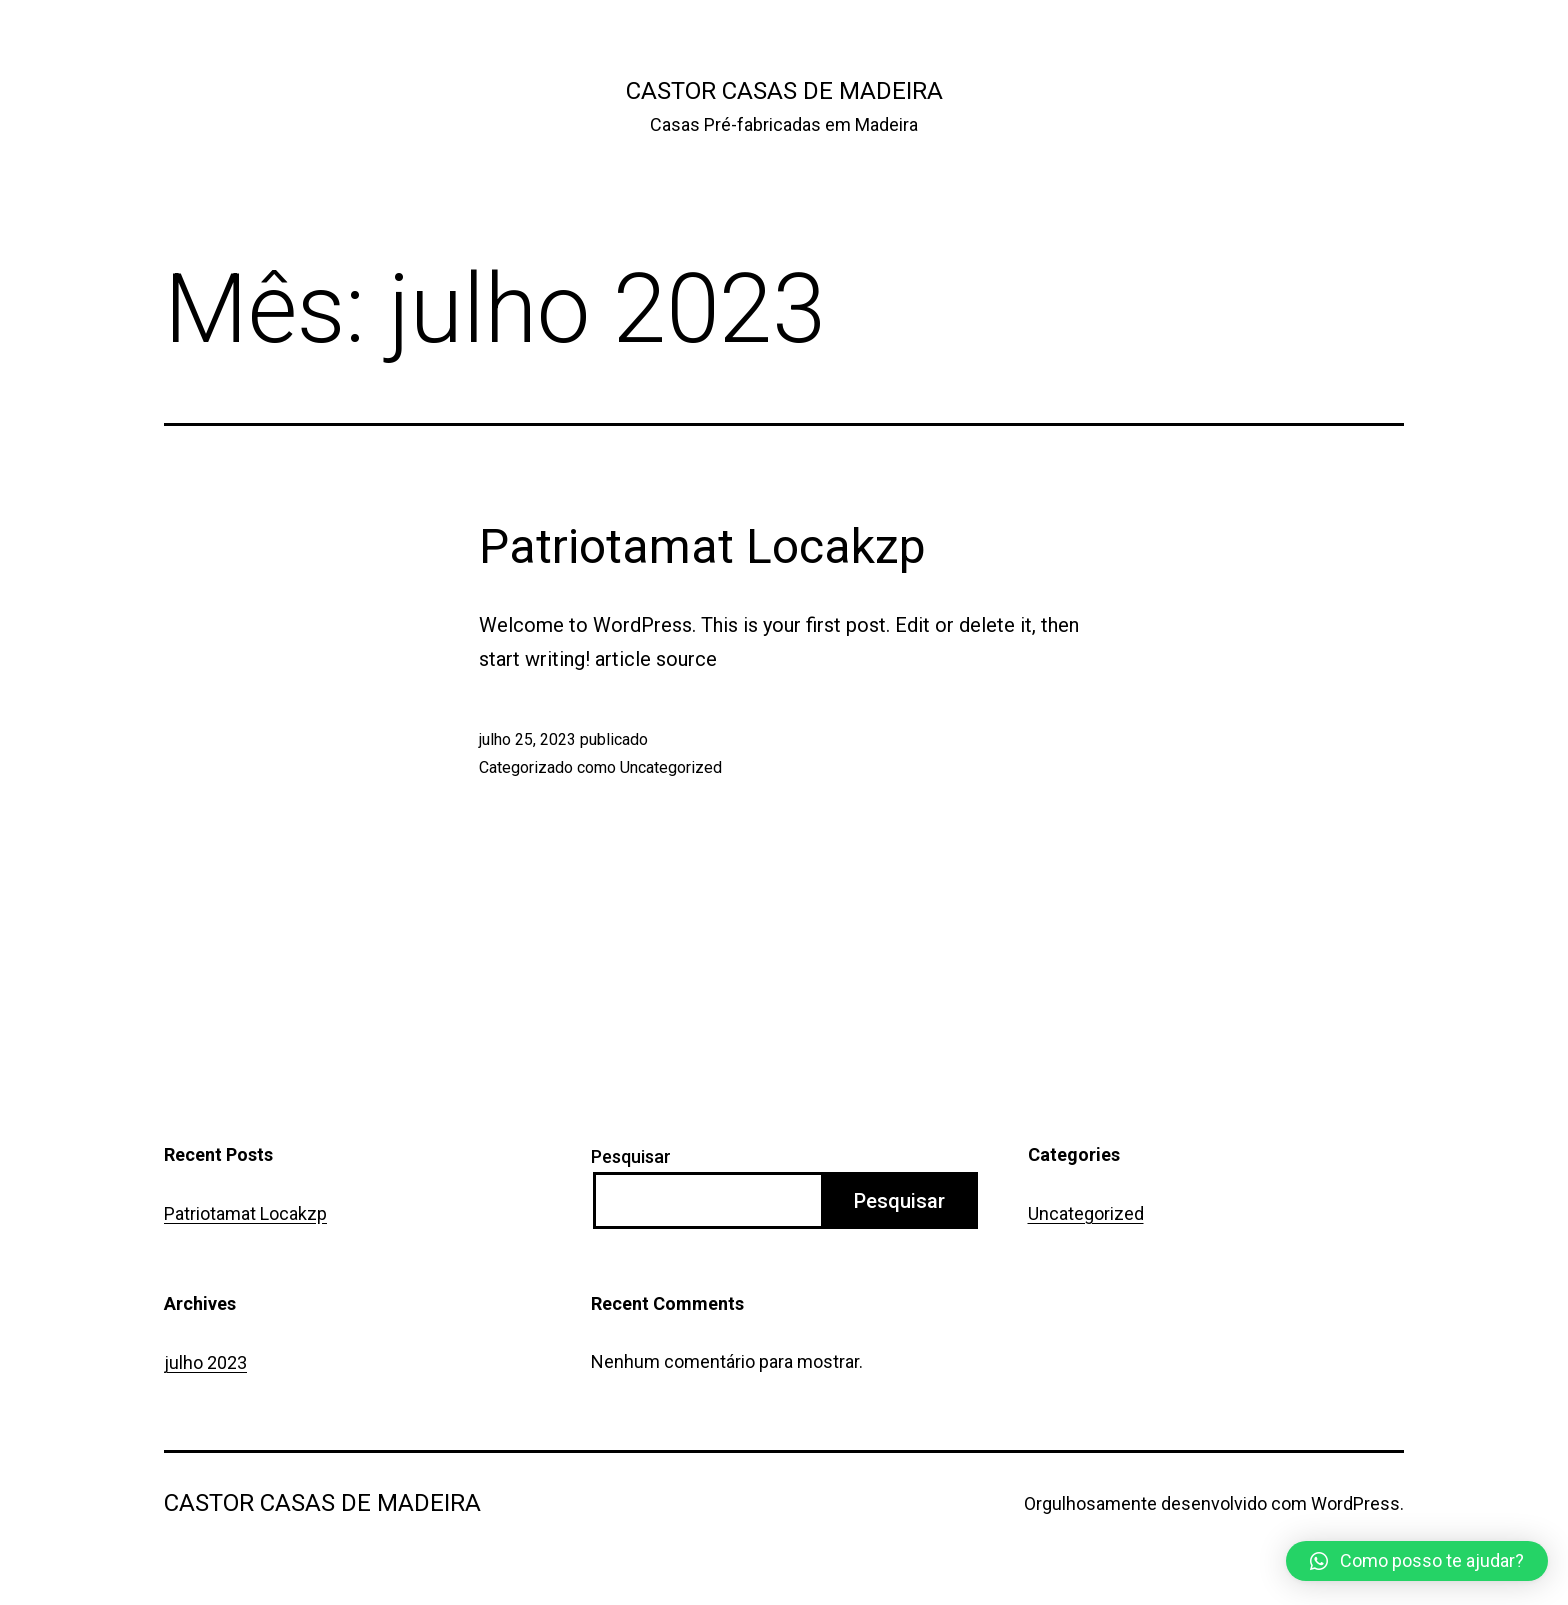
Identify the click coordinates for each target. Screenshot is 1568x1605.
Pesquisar (631, 1156)
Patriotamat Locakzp (702, 546)
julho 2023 (205, 1362)
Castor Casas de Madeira (784, 91)
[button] (1417, 1561)
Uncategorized (671, 767)
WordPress (1355, 1503)
